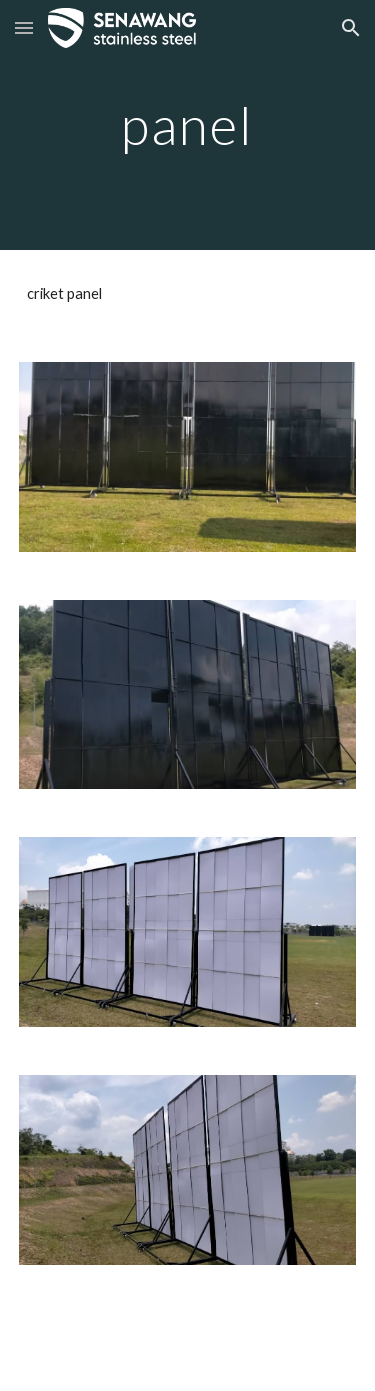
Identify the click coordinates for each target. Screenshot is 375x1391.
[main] (188, 124)
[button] (24, 27)
